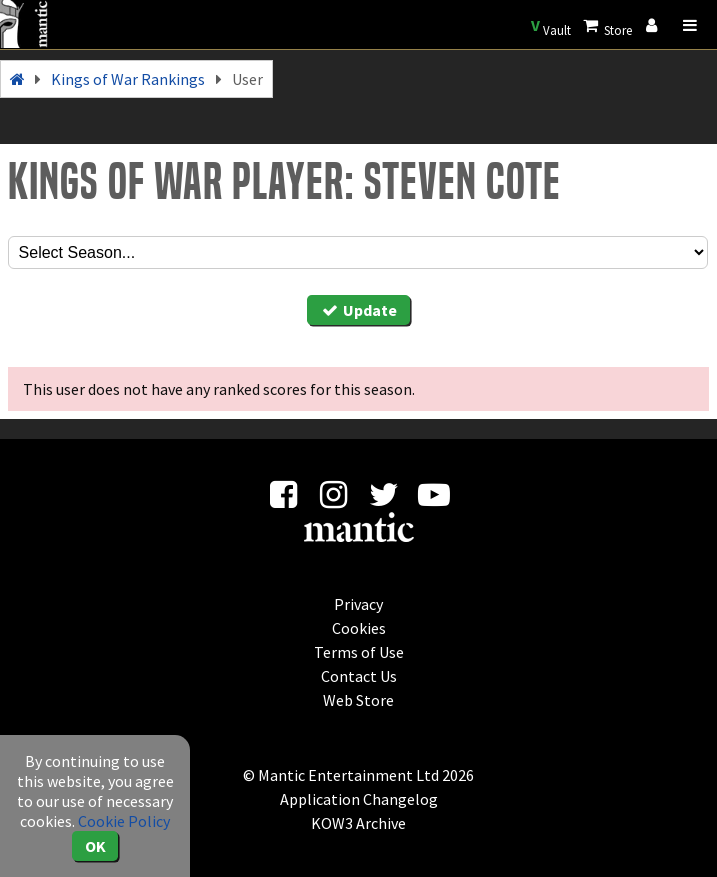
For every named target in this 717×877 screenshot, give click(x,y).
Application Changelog (359, 799)
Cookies (359, 628)
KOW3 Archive (358, 823)
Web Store (358, 700)
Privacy (358, 604)
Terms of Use (359, 652)
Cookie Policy (124, 821)
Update (359, 310)
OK (95, 846)
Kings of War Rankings (128, 79)
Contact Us (359, 676)
